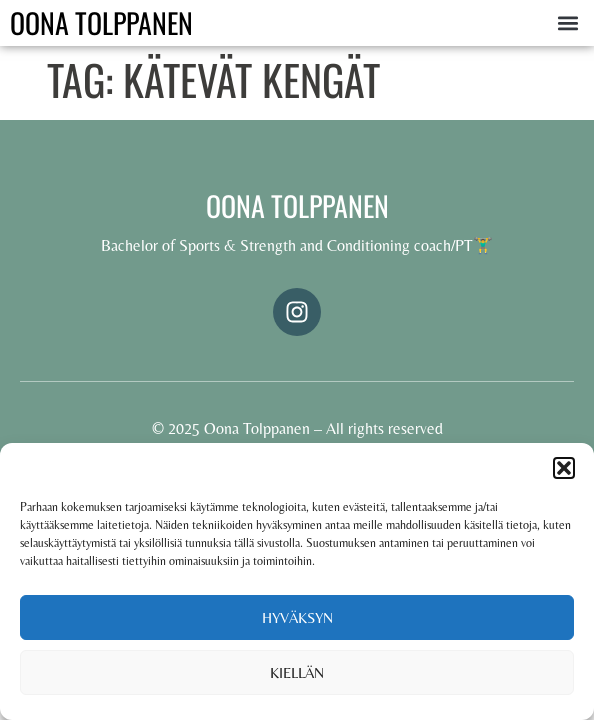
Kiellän (297, 672)
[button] (564, 468)
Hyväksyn (297, 617)
